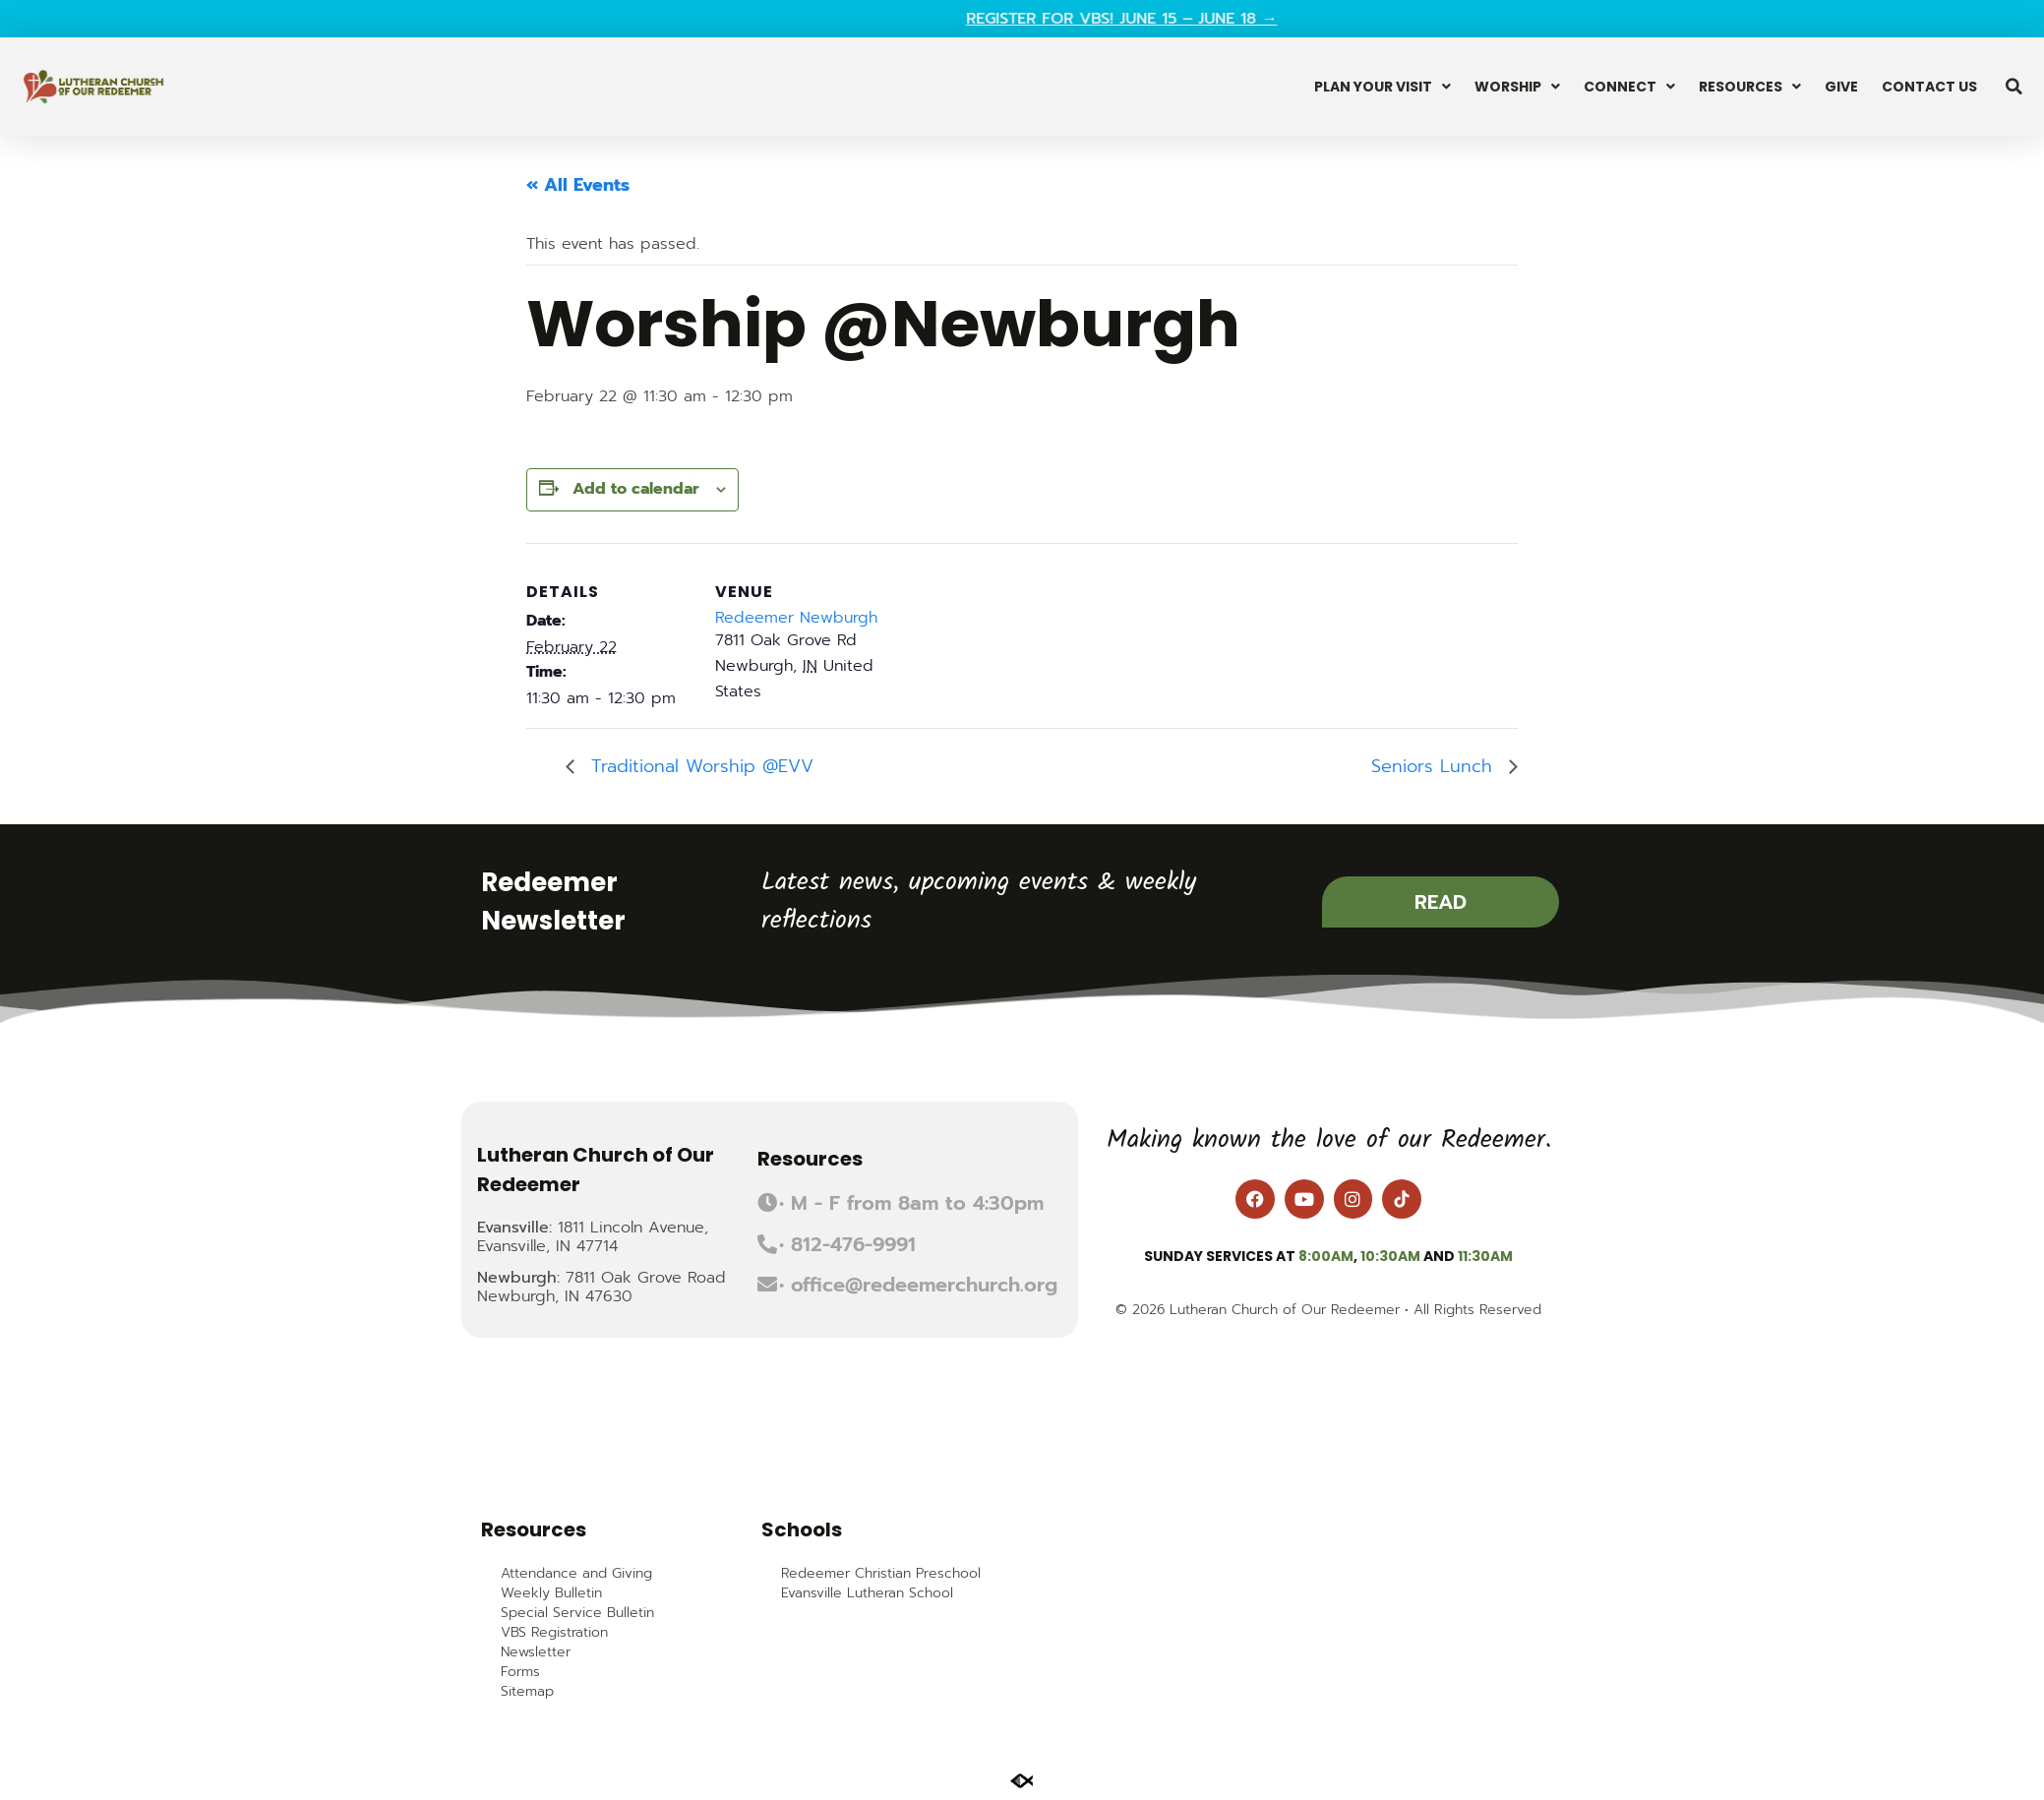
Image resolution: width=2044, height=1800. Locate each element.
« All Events (578, 185)
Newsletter (536, 1652)
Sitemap (527, 1692)
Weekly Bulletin (551, 1593)
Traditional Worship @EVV (698, 766)
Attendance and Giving (576, 1574)
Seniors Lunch (1435, 766)
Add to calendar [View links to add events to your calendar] (635, 489)
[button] (2014, 86)
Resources (1750, 86)
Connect (1629, 86)
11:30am (1485, 1256)
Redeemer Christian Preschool (881, 1574)
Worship (1517, 86)
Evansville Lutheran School (867, 1593)
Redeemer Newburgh (796, 618)
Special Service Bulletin (577, 1613)
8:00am (1325, 1256)
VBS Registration (554, 1633)
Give (1841, 86)
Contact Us (1929, 86)
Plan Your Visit (1382, 86)
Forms (520, 1672)
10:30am (1390, 1256)
